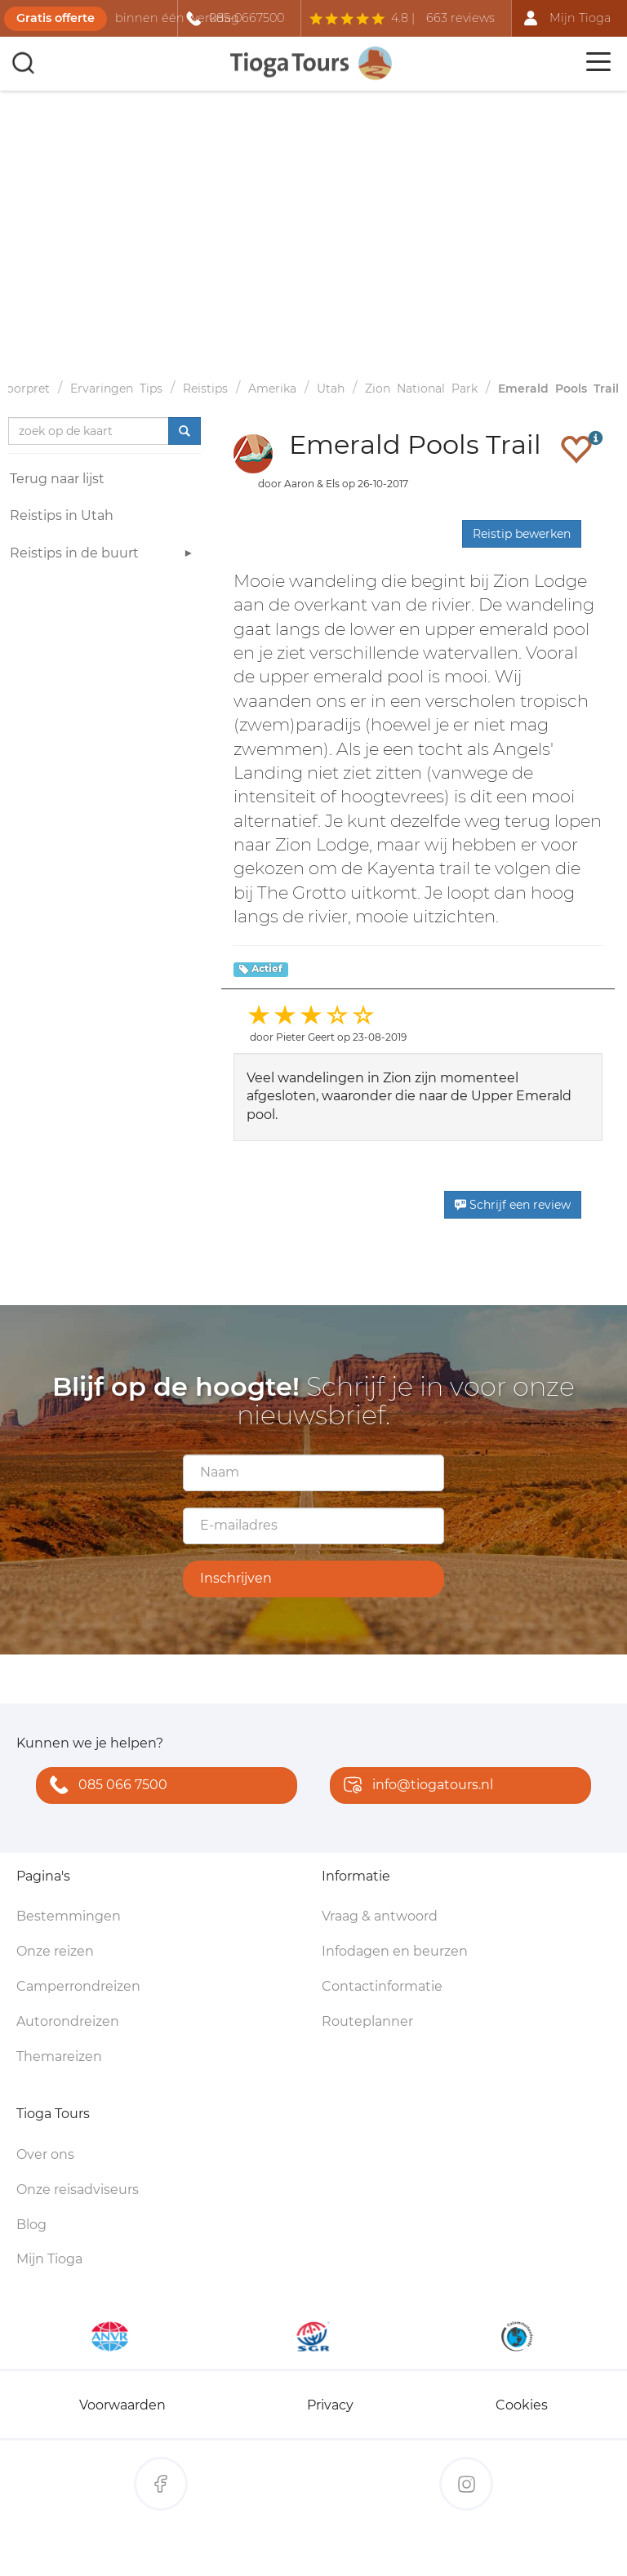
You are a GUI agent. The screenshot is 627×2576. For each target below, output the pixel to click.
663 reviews (460, 18)
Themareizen (59, 2056)
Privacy (330, 2405)
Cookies (522, 2405)
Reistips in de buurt (103, 555)
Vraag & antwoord (380, 1916)
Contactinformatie (382, 1986)
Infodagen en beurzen (395, 1951)
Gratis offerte (55, 18)
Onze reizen (55, 1951)
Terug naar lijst (57, 478)
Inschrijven (236, 1578)
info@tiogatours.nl (414, 1786)
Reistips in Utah (61, 515)
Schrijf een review (513, 1204)
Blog (31, 2224)
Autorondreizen (67, 2021)
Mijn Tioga (49, 2259)
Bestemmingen (68, 1916)
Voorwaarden (122, 2405)
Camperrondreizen (78, 1986)
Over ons (45, 2154)
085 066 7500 (104, 1786)
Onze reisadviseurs (77, 2189)
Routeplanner (367, 2021)
